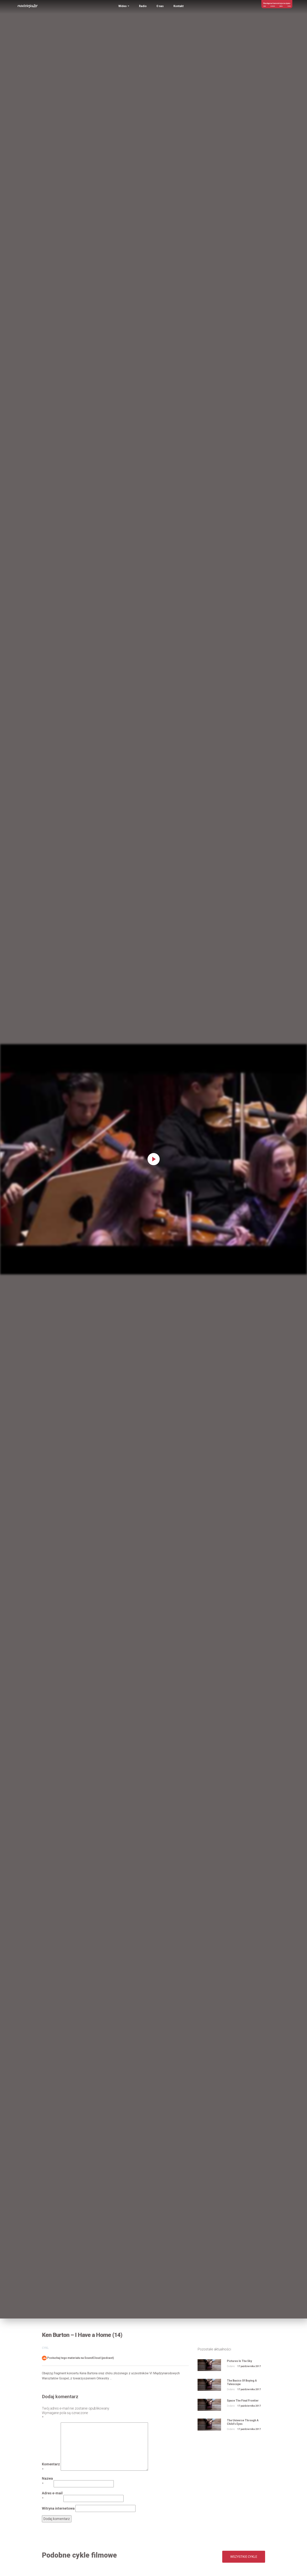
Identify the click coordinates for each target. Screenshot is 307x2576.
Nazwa (47, 2481)
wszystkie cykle (243, 2557)
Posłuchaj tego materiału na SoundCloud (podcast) (78, 2358)
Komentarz (51, 2467)
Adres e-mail (52, 2496)
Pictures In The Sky (239, 2361)
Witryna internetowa (58, 2508)
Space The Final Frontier (243, 2400)
